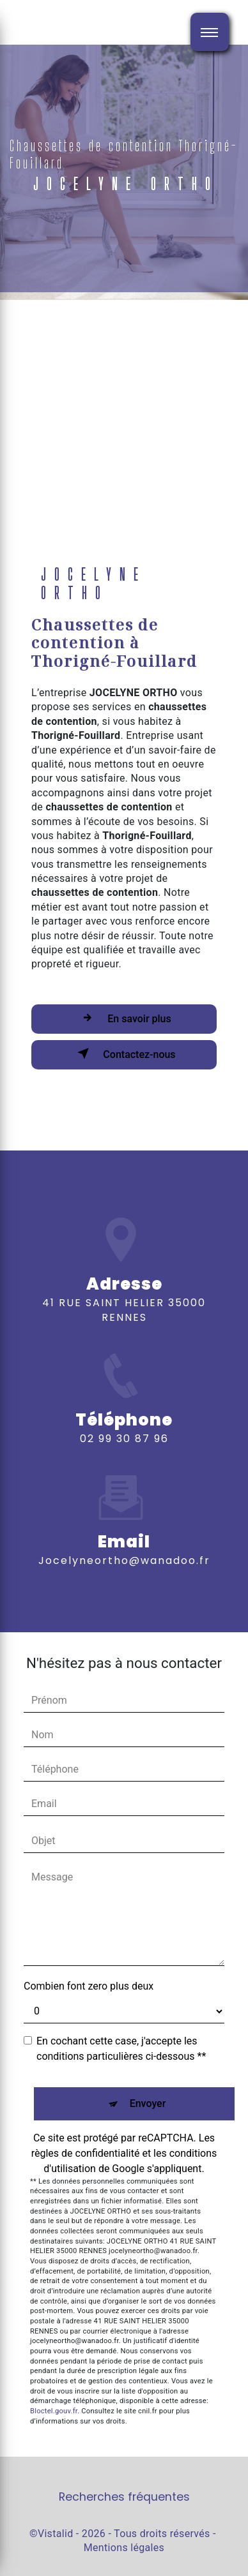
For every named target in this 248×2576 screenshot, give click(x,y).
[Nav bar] (209, 32)
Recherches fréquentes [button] (124, 2497)
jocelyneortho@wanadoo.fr (124, 1537)
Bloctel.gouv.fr (53, 2411)
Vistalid (56, 2534)
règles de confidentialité (85, 2153)
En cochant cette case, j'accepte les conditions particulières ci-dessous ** (121, 2048)
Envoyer (148, 2103)
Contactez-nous (123, 1053)
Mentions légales (124, 2548)
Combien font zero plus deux (88, 1986)
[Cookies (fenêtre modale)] (4, 2568)
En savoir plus (124, 1018)
